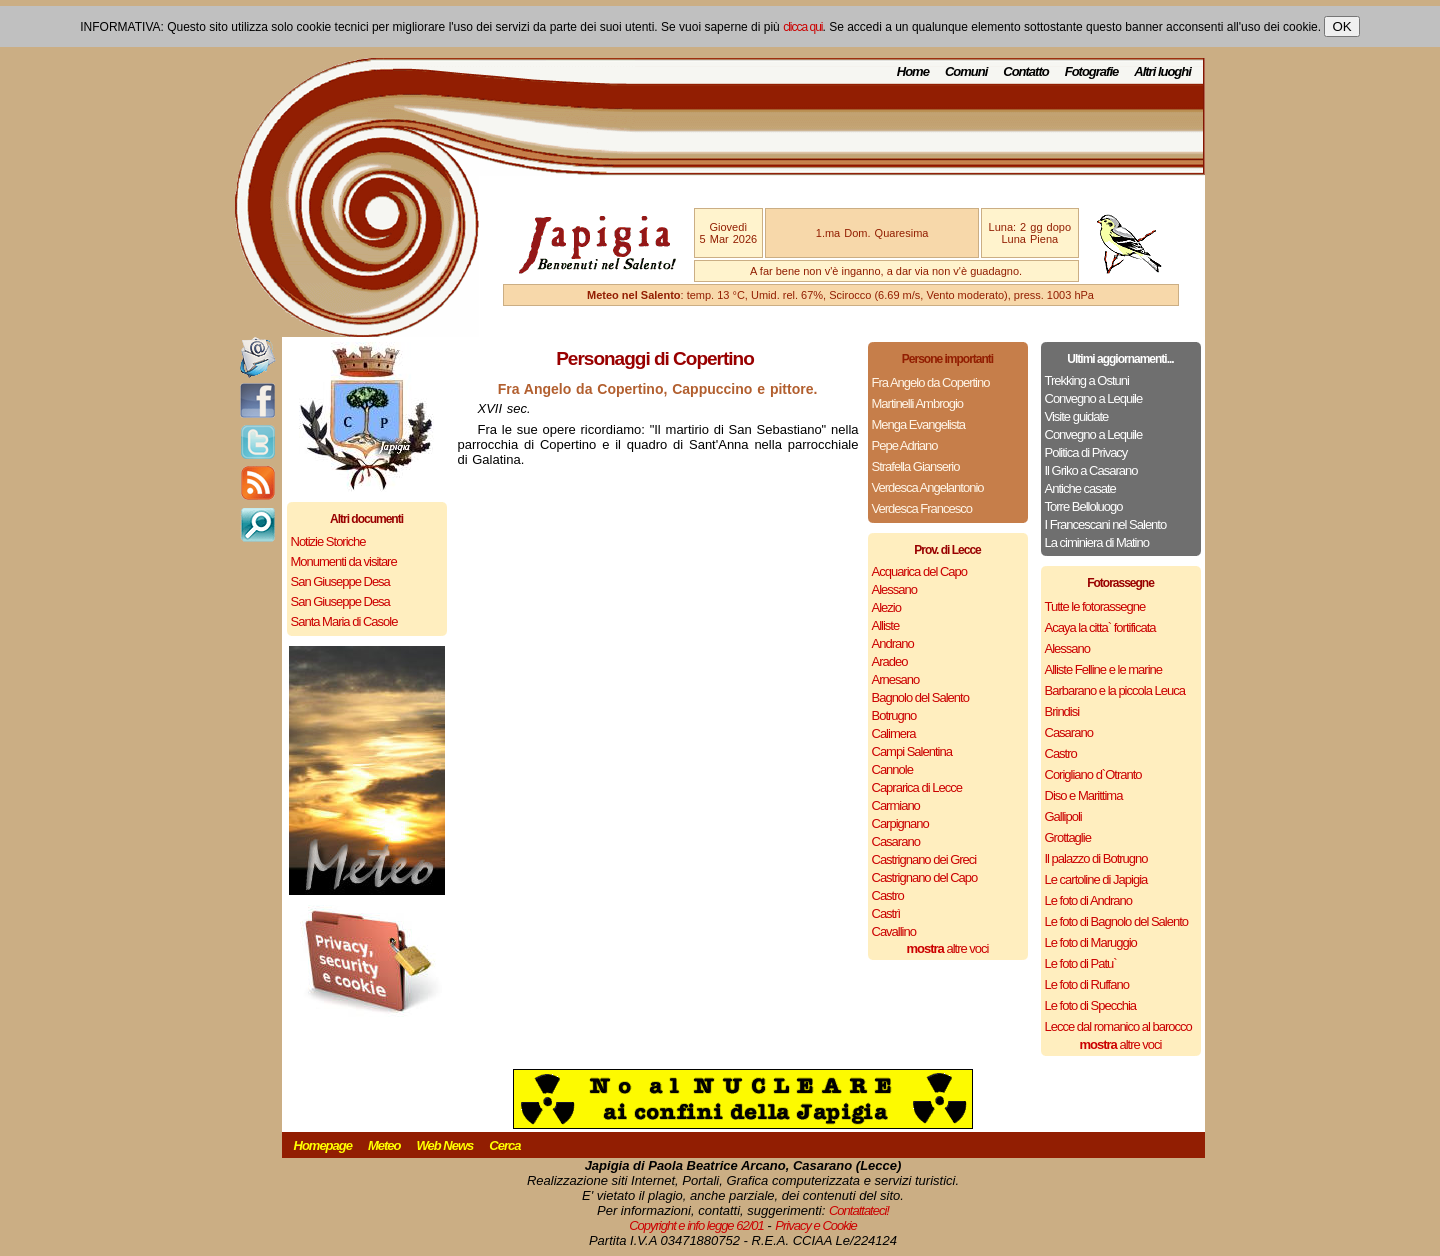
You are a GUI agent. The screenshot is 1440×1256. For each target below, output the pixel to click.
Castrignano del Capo (925, 877)
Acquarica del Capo (919, 571)
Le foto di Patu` (1081, 963)
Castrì (886, 913)
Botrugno (894, 715)
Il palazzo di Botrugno (1096, 858)
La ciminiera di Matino (1097, 542)
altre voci (948, 948)
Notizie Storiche (328, 541)
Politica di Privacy (1086, 452)
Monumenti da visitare (344, 561)
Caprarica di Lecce (917, 787)
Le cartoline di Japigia (1096, 879)
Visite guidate (1077, 416)
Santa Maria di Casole (344, 621)
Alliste (886, 625)
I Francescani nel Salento (1106, 524)
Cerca (504, 1145)
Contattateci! (859, 1210)
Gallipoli (1063, 816)
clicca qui (802, 27)
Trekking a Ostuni (1087, 380)
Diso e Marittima (1084, 795)
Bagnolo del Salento (920, 697)
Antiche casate (1080, 488)
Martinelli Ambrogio (918, 403)
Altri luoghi (1162, 71)
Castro (888, 895)
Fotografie (1092, 71)
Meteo (384, 1145)
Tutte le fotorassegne (1095, 606)
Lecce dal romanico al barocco (1118, 1026)
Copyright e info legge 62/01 (696, 1225)
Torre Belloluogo (1084, 506)
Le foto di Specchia (1091, 1005)
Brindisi (1062, 711)
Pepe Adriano (905, 445)
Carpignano (900, 823)
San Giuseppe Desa (340, 581)
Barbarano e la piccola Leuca (1115, 690)
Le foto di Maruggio (1091, 942)
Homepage (323, 1145)
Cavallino (894, 931)
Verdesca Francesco (922, 508)
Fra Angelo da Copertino (931, 382)
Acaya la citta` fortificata (1100, 627)
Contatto (1025, 71)
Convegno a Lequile (1094, 398)
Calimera (894, 733)
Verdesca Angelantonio (928, 487)
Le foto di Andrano (1089, 900)
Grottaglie (1068, 837)
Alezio (886, 607)
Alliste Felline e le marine (1104, 669)
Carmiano (896, 805)
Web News (445, 1145)
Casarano (896, 841)
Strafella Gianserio (916, 466)
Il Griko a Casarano (1091, 470)
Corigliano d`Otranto (1093, 774)
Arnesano (896, 679)
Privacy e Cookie (816, 1225)
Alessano (894, 589)
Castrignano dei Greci (924, 859)
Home (913, 71)
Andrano (893, 643)
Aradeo (890, 661)
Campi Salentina (912, 751)
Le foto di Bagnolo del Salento (1116, 921)
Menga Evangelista (919, 424)
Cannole (892, 769)
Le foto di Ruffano (1087, 984)
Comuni (966, 71)
